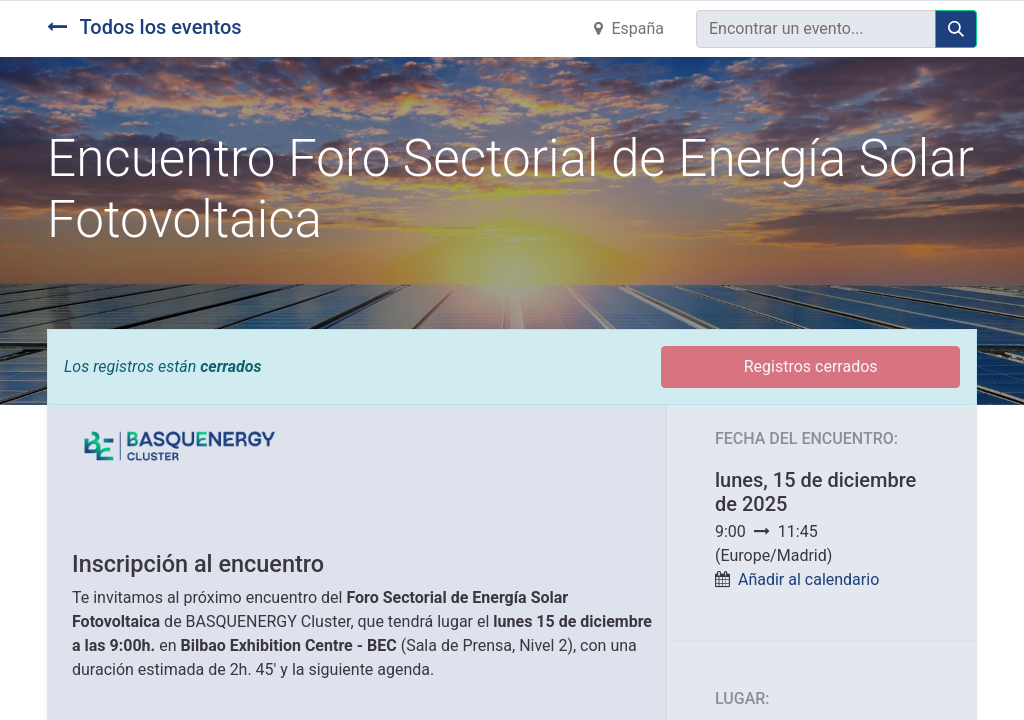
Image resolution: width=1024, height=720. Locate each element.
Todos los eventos (144, 27)
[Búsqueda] (956, 29)
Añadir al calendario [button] (808, 579)
